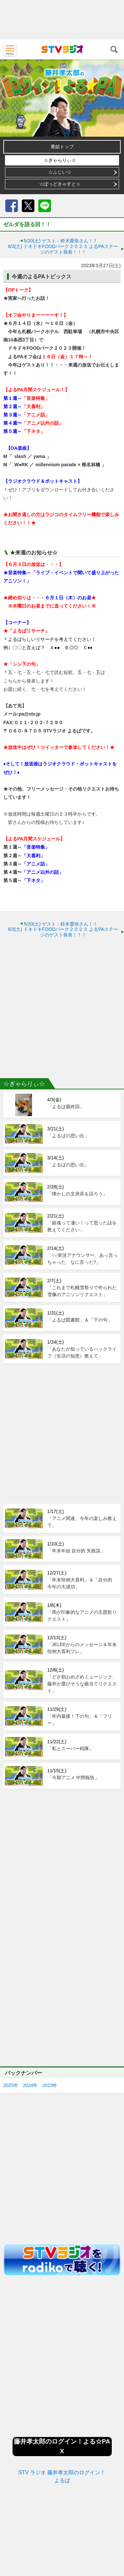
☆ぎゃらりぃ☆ (60, 160)
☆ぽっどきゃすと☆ (60, 184)
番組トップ (62, 146)
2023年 (49, 2085)
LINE (44, 205)
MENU (10, 49)
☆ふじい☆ (59, 172)
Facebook (11, 205)
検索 (114, 49)
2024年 (30, 2085)
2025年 (10, 2085)
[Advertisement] (62, 19)
